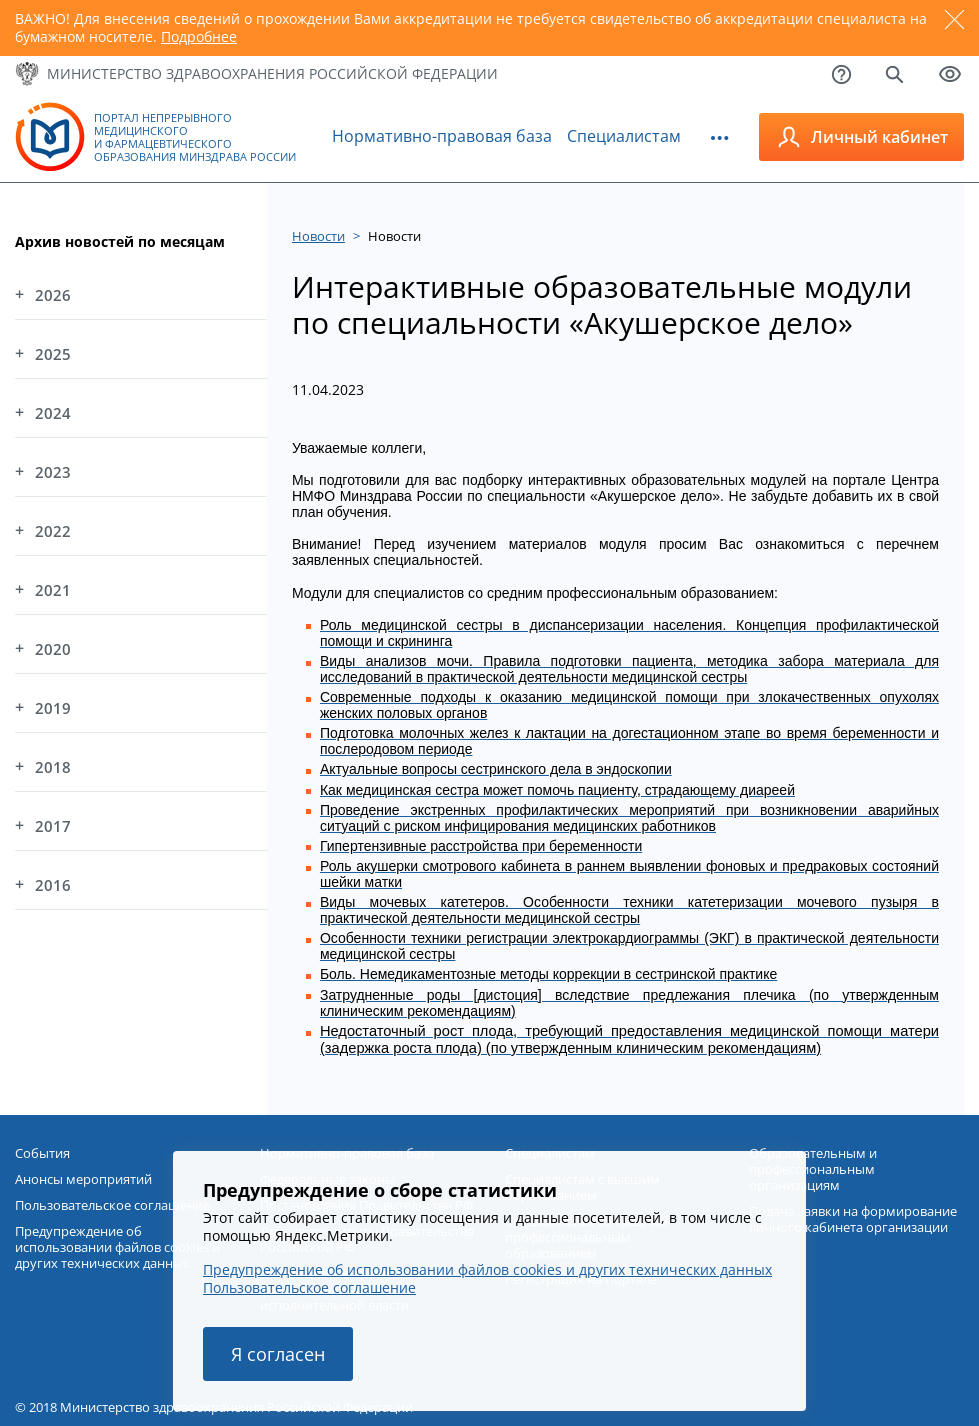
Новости (318, 236)
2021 (53, 590)
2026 (53, 295)
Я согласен (278, 1354)
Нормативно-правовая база (442, 136)
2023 (53, 472)
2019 (53, 708)
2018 (53, 767)
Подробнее (199, 36)
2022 (53, 531)
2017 (53, 826)
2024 (53, 413)
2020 (53, 649)
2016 (53, 885)
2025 (53, 354)
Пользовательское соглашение (309, 1287)
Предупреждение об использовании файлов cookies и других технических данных (487, 1269)
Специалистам (624, 136)
